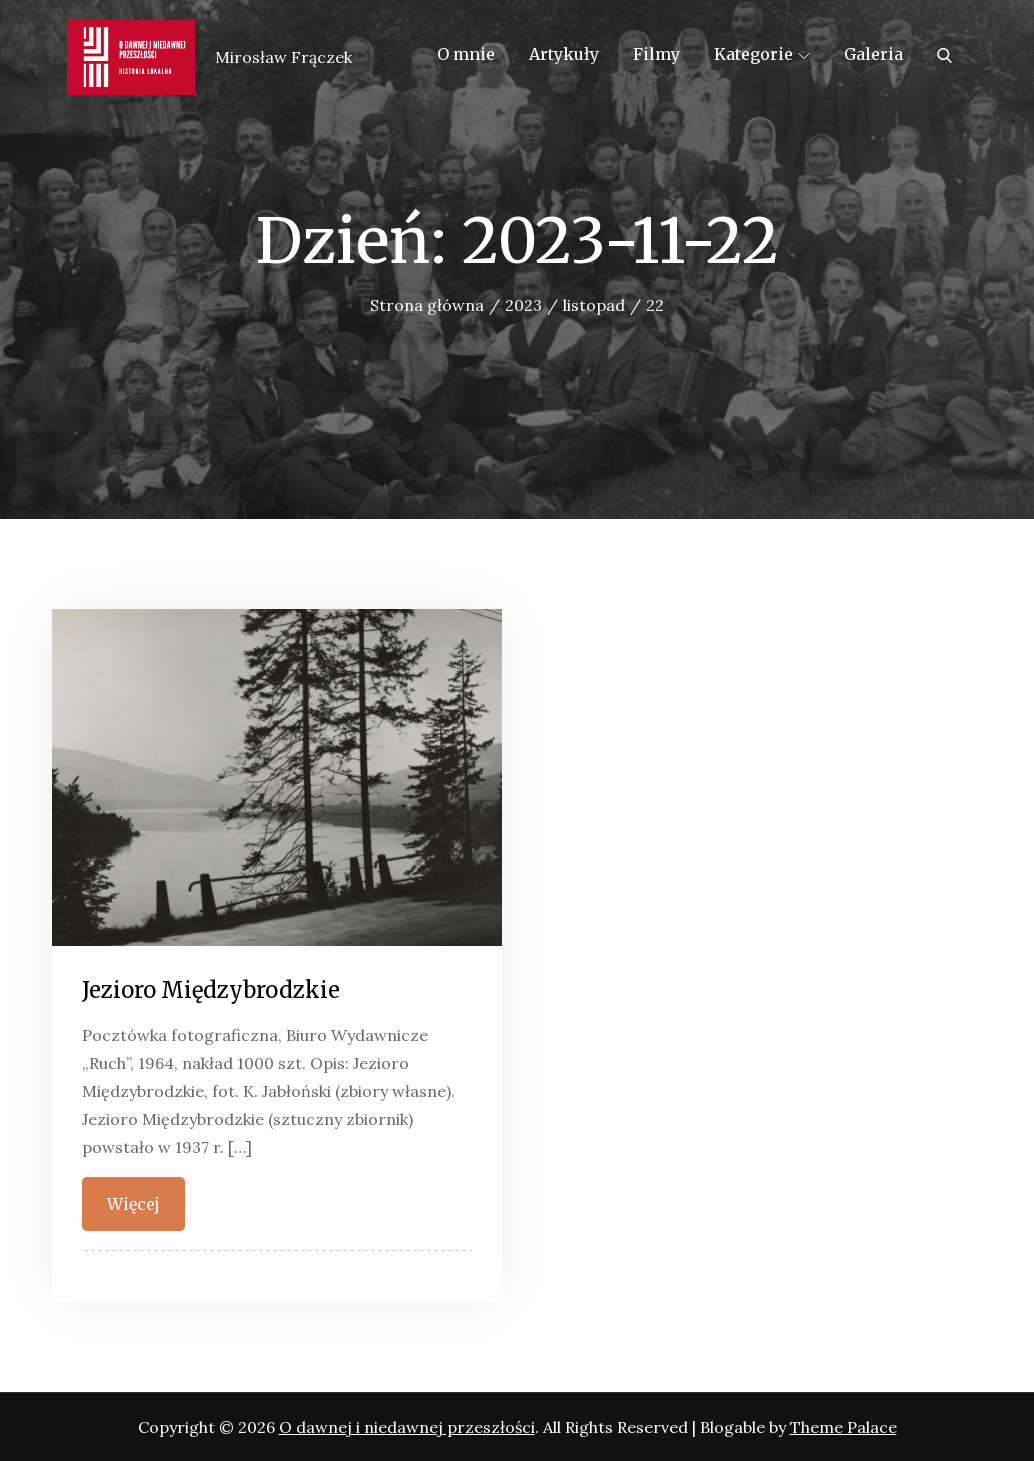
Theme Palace (843, 1427)
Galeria (873, 54)
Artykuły (564, 54)
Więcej (133, 1204)
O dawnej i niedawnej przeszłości (407, 1427)
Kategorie (762, 54)
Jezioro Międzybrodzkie (211, 990)
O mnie (466, 54)
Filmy (656, 54)
